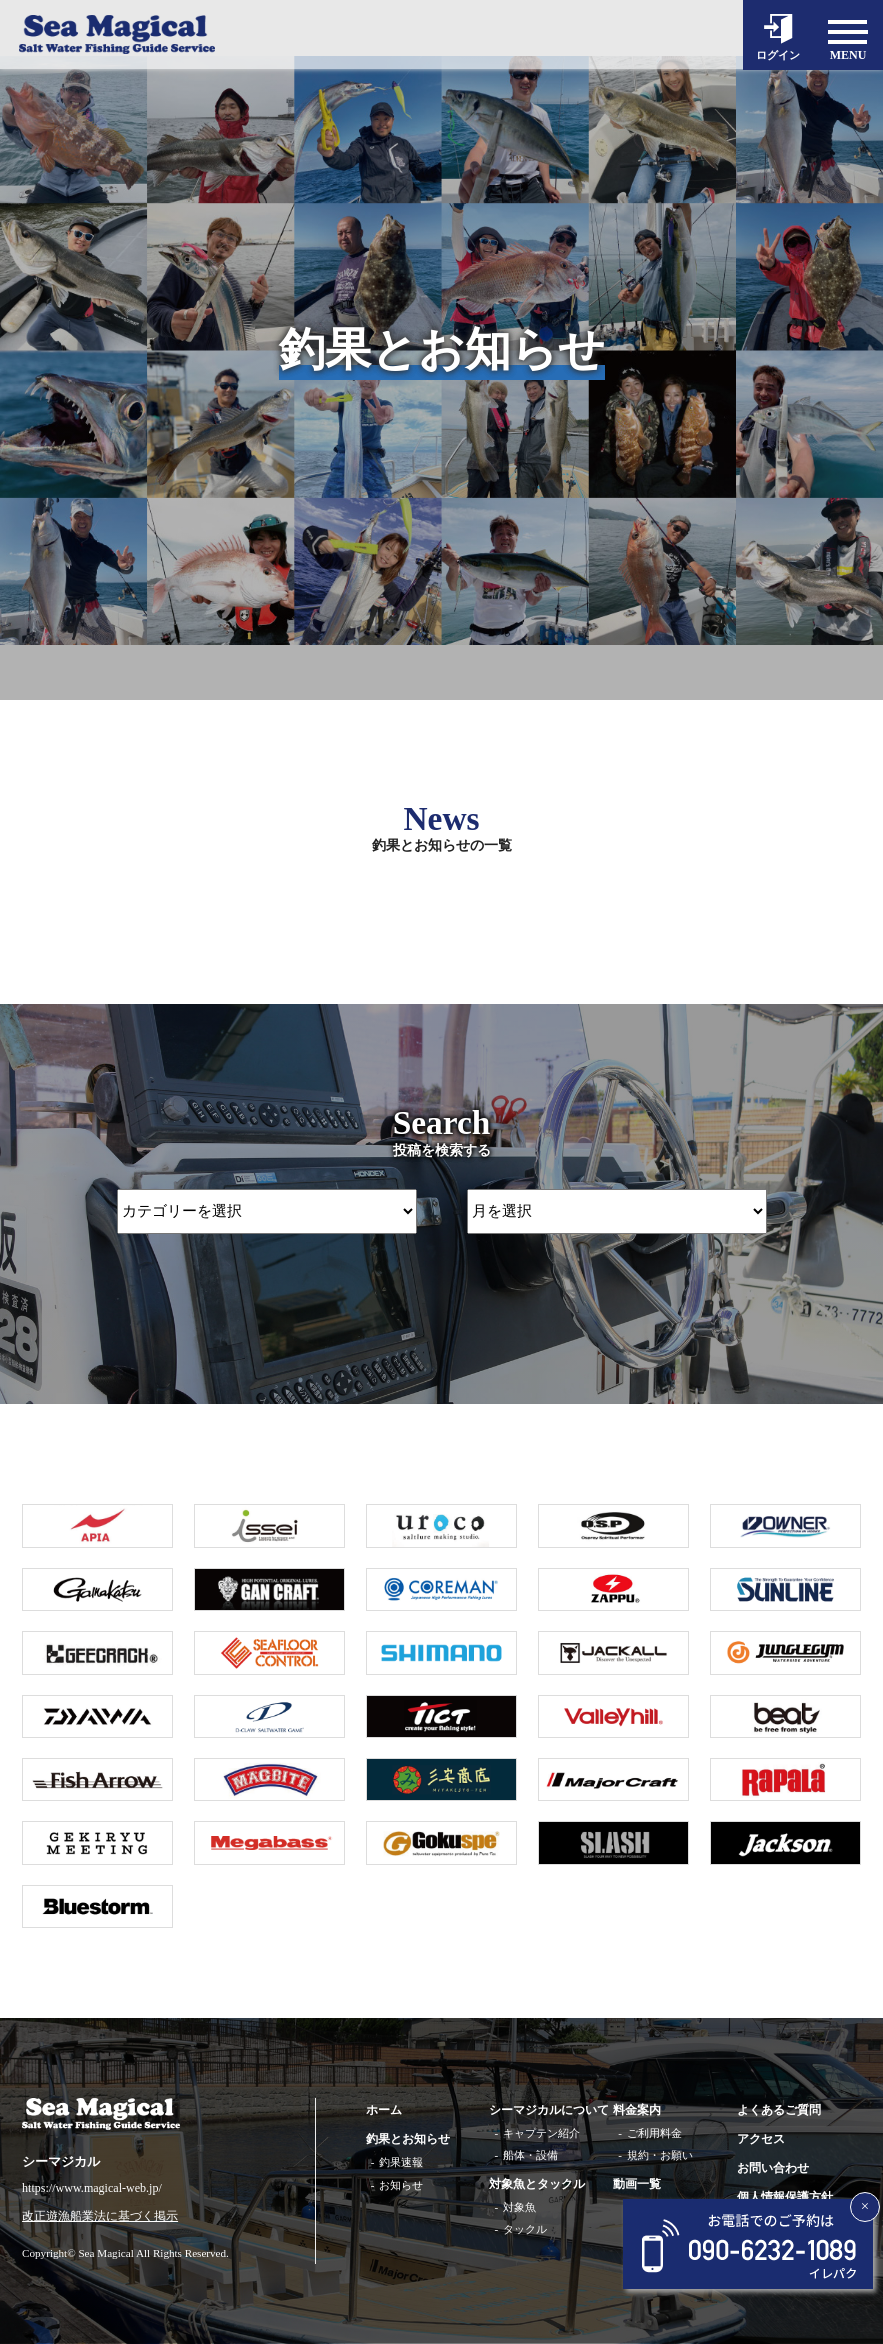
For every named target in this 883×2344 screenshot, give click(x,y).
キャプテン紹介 (541, 2133)
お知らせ (401, 2185)
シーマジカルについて (549, 2110)
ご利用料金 (654, 2133)
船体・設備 (530, 2155)
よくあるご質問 (779, 2110)
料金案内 (637, 2110)
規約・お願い (660, 2155)
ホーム (384, 2110)
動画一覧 (637, 2184)
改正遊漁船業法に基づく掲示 (100, 2216)
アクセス (761, 2139)
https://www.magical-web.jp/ (92, 2188)
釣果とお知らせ (408, 2139)
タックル (525, 2229)
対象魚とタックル (537, 2184)
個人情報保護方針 (785, 2197)
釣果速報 (401, 2162)
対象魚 (519, 2207)
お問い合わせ (773, 2168)
